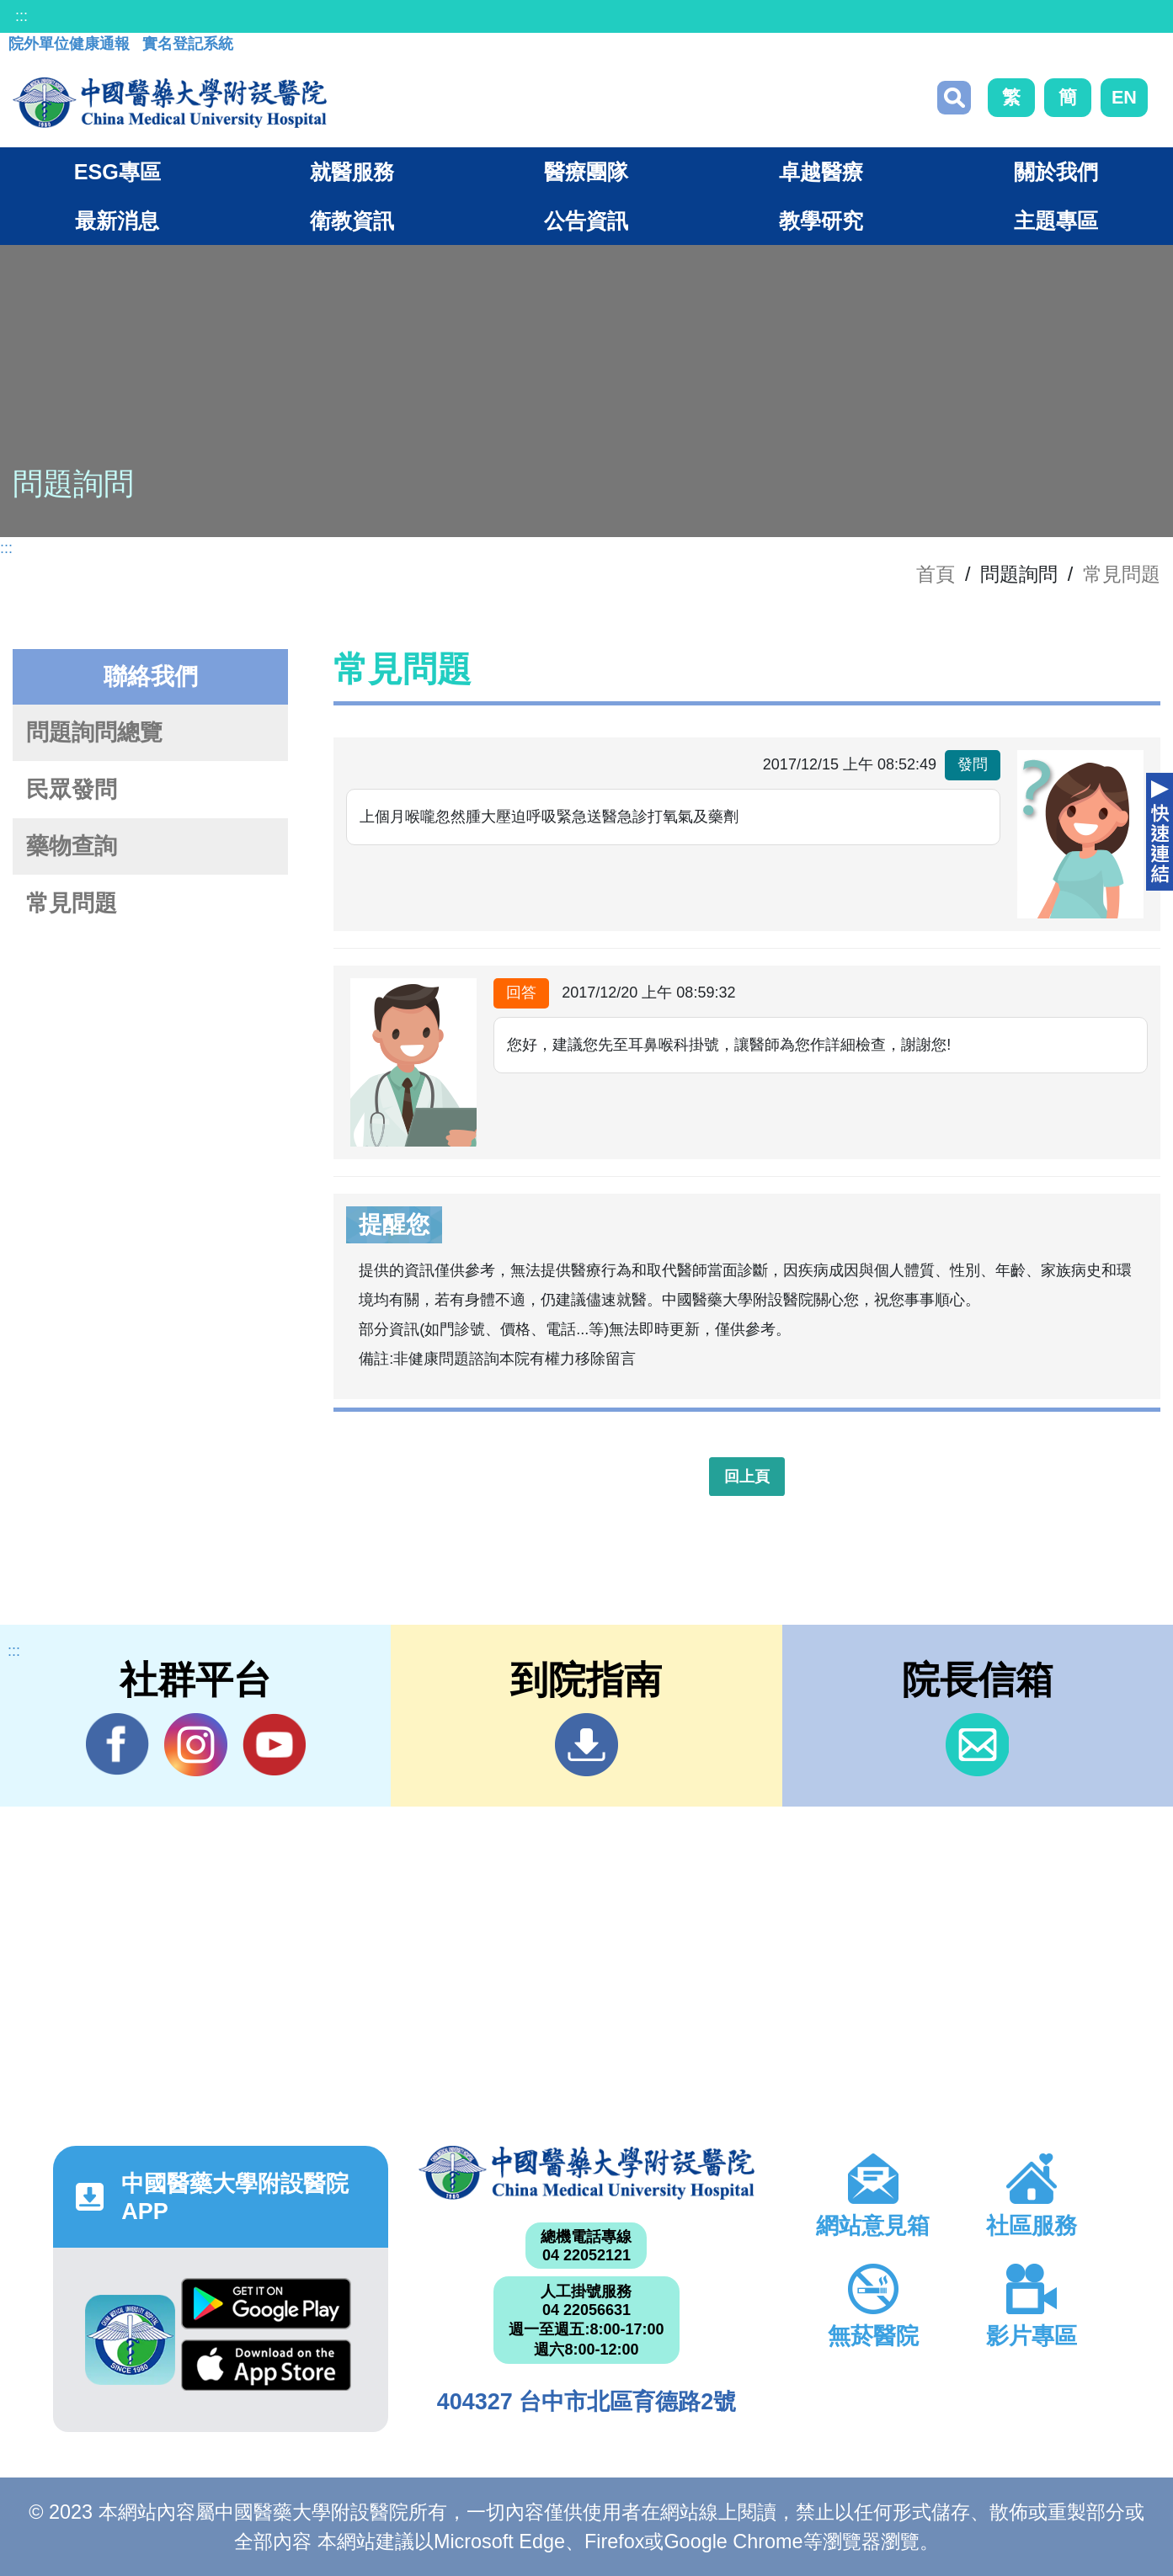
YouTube (274, 1744)
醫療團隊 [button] (586, 172)
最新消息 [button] (117, 220)
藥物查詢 (71, 846)
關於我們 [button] (1056, 172)
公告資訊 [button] (586, 220)
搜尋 (954, 97)
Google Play (266, 2303)
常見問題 (1121, 574)
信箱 (977, 1744)
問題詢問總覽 (94, 732)
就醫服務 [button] (352, 172)
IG (195, 1744)
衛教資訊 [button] (352, 220)
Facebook (117, 1744)
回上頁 (747, 1476)
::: (21, 16)
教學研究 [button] (821, 220)
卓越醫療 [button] (821, 172)
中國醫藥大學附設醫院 (586, 2173)
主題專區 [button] (1056, 220)
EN (1124, 97)
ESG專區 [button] (117, 172)
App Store (266, 2365)
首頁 (935, 574)
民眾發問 (71, 789)
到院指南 (586, 1744)
